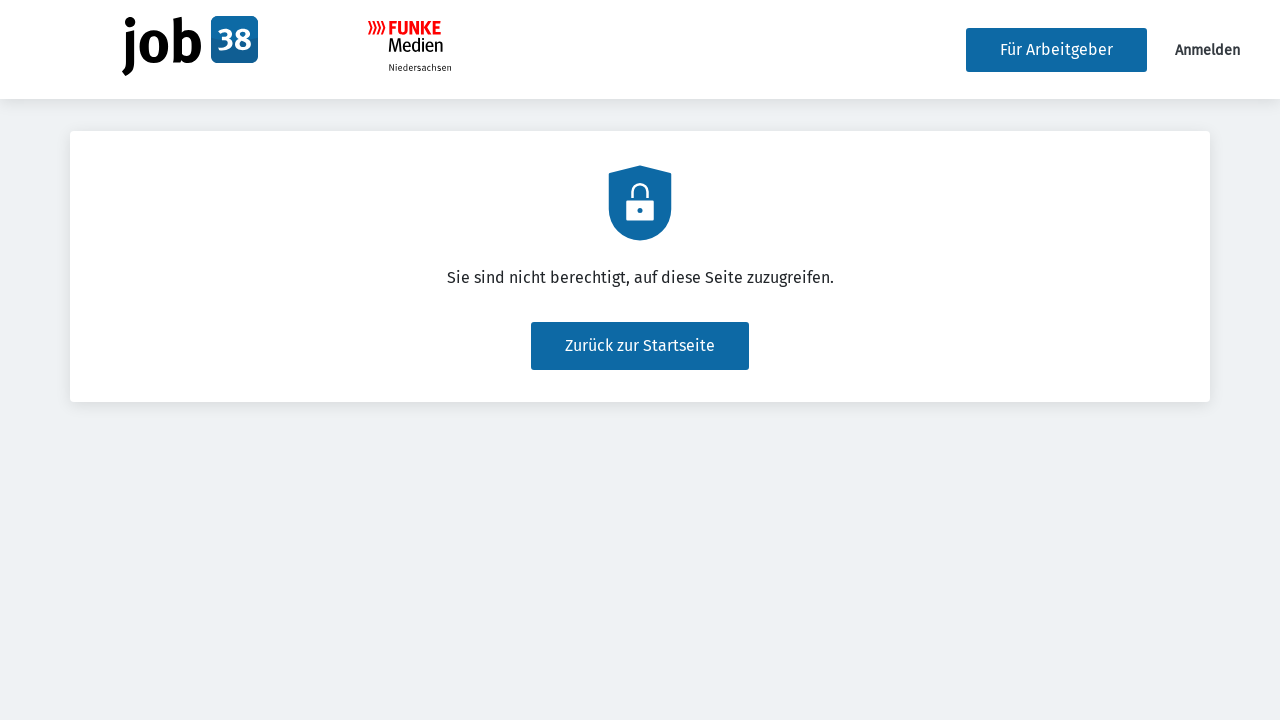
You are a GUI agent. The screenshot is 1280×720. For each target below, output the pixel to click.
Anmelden (1207, 50)
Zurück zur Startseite (640, 345)
